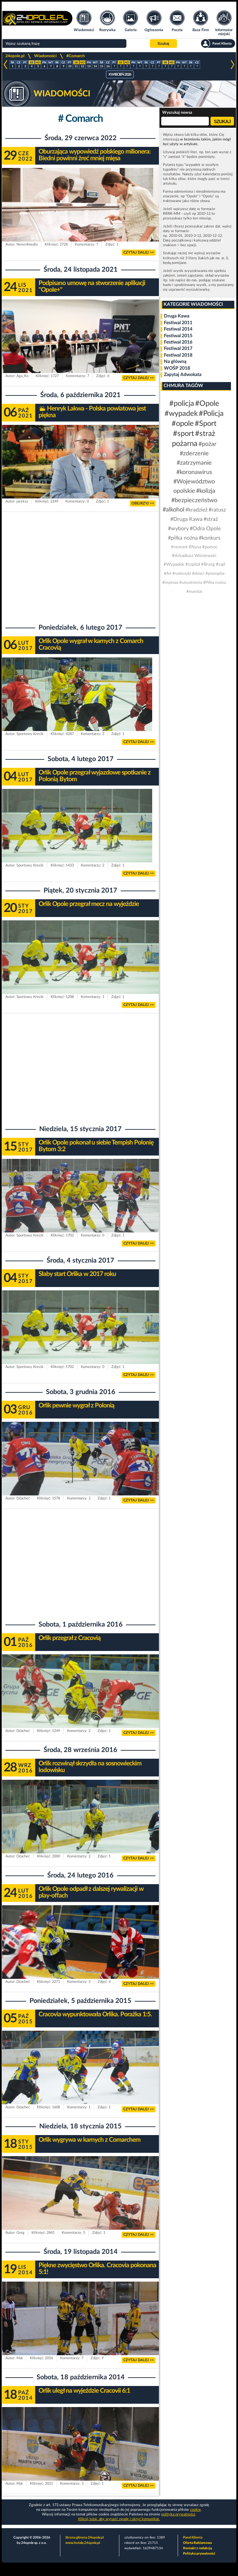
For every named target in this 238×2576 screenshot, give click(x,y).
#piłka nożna (183, 538)
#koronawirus (194, 472)
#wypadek (181, 413)
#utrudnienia (190, 582)
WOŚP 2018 (177, 368)
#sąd (220, 564)
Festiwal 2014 (178, 329)
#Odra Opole (205, 528)
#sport (183, 433)
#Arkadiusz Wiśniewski (194, 556)
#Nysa (195, 547)
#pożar (207, 444)
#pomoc (210, 547)
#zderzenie (194, 454)
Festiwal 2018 (178, 355)
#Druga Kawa (186, 519)
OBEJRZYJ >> (142, 503)
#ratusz (217, 510)
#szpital (192, 564)
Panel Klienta (192, 2537)
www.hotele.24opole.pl (82, 2543)
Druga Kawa (176, 316)
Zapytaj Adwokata (182, 374)
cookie (195, 2509)
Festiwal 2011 (178, 322)
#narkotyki (181, 573)
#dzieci (198, 573)
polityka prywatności (178, 2514)
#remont (179, 547)
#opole (183, 423)
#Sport (206, 423)
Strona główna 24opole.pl (84, 2537)
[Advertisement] (80, 565)
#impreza (170, 582)
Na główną (175, 361)
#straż (210, 519)
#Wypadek (174, 564)
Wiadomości (45, 56)
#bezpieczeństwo (194, 500)
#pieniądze (215, 573)
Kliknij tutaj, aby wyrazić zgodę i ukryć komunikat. (119, 2519)
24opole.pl (14, 56)
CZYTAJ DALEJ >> (138, 252)
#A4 (167, 573)
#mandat (194, 591)
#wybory (178, 528)
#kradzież (196, 510)
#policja (181, 403)
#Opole (207, 403)
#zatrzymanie (194, 463)
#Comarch (75, 56)
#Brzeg (208, 564)
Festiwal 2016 (178, 342)
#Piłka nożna (214, 582)
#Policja (211, 413)
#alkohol (173, 510)
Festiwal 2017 (178, 348)
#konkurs (210, 538)
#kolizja (205, 491)
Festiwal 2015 (178, 336)
